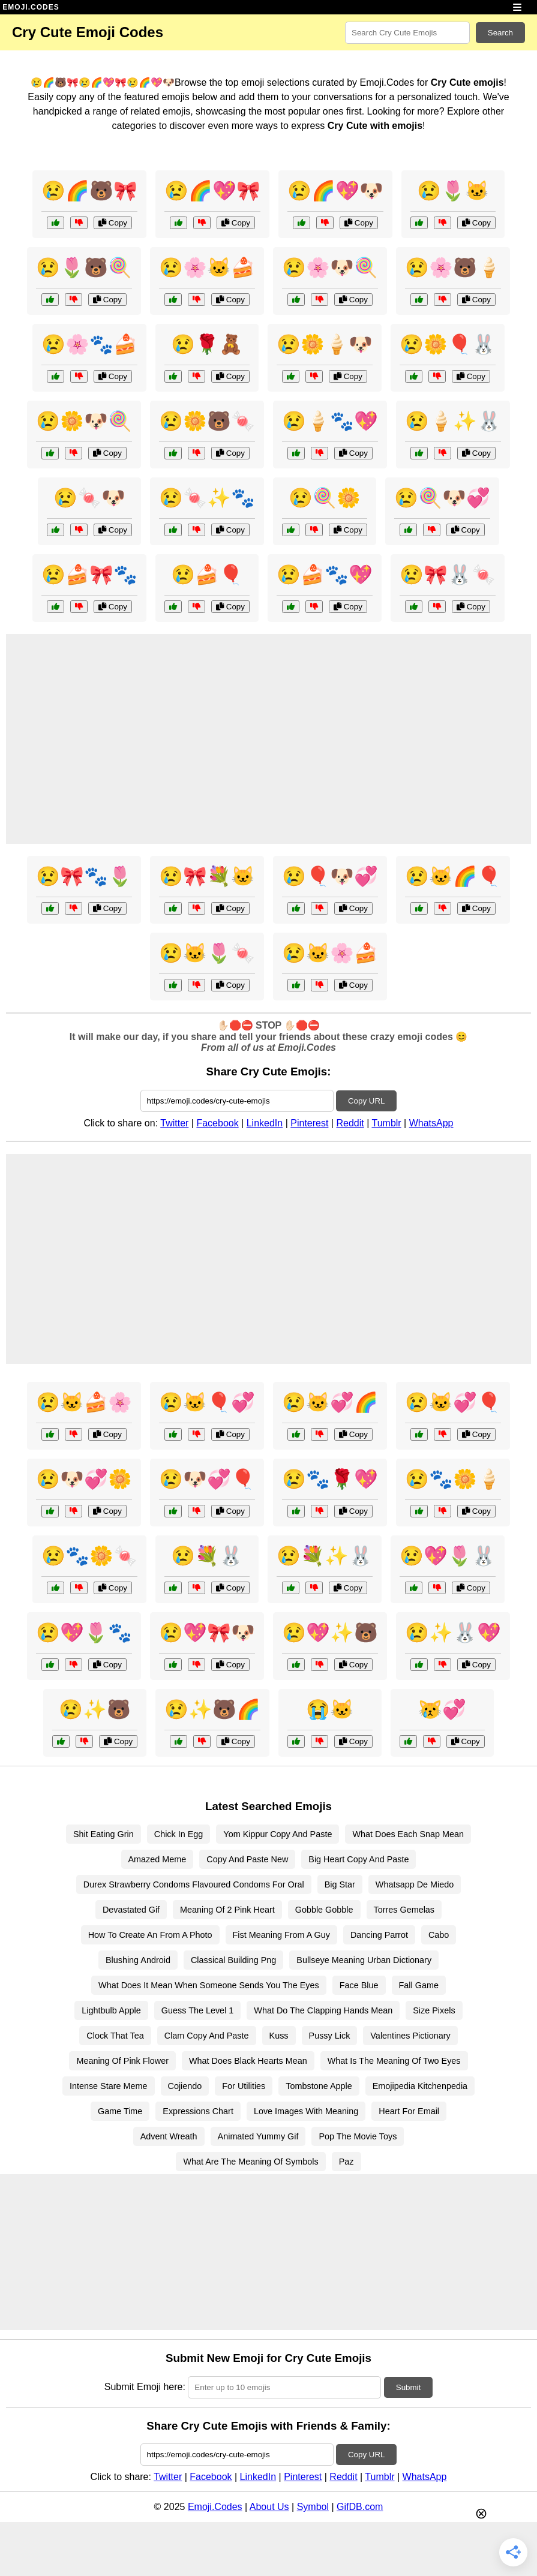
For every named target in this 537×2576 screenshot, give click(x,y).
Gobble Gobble (324, 1909)
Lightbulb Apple (111, 2010)
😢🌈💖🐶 (335, 191)
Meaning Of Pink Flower (122, 2061)
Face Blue (359, 1985)
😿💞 (442, 1709)
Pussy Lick (329, 2035)
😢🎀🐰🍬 (448, 574)
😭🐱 (330, 1709)
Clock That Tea (114, 2035)
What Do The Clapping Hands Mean (323, 2010)
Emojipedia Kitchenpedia (420, 2086)
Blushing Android (138, 1960)
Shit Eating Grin (103, 1834)
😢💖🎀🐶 (207, 1632)
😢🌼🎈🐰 (448, 344)
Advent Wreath (168, 2136)
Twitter (174, 1123)
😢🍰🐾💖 (325, 574)
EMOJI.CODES (30, 7)
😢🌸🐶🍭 (330, 267)
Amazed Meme (157, 1859)
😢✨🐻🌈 (212, 1709)
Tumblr (386, 1123)
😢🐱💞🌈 (330, 1402)
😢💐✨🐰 (325, 1556)
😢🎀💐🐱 (207, 876)
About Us (269, 2507)
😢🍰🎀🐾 (89, 574)
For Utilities (243, 2086)
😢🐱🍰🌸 (84, 1402)
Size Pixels (434, 2010)
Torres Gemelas (404, 1909)
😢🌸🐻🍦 (453, 267)
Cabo (438, 1935)
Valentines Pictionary (410, 2035)
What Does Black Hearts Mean (248, 2061)
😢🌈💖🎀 (212, 191)
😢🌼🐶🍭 (84, 421)
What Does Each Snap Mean (408, 1834)
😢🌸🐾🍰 (89, 344)
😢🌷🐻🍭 (84, 267)
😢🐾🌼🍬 (89, 1556)
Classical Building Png (233, 1960)
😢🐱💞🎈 (453, 1402)
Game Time (120, 2111)
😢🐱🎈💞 (207, 1402)
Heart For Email (409, 2111)
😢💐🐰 (207, 1556)
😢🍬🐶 (89, 498)
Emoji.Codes (215, 2507)
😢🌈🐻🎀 (89, 191)
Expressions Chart (198, 2111)
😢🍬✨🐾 (207, 498)
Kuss (279, 2035)
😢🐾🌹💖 (330, 1479)
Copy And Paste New (247, 1859)
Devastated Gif (131, 1909)
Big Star (340, 1884)
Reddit (350, 1123)
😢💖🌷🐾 (84, 1632)
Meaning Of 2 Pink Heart (227, 1909)
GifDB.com (360, 2507)
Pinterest (309, 1123)
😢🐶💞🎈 (207, 1479)
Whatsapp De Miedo (415, 1884)
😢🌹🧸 (207, 344)
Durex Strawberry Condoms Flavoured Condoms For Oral (193, 1884)
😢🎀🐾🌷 (84, 876)
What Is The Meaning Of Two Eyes (394, 2061)
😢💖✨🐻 (330, 1632)
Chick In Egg (178, 1834)
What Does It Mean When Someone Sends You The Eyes (208, 1985)
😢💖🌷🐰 (448, 1556)
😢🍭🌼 (325, 498)
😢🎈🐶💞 (330, 876)
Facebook (217, 1123)
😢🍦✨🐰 (453, 421)
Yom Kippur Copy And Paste (277, 1834)
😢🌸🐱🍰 (207, 267)
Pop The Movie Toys (358, 2136)
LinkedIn (265, 1123)
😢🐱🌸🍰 (330, 953)
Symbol (313, 2507)
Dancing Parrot (379, 1935)
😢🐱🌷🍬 (207, 953)
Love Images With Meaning (306, 2111)
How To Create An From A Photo (150, 1935)
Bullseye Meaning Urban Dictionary (363, 1960)
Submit (408, 2387)
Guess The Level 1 (197, 2010)
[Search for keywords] (407, 33)
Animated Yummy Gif (258, 2136)
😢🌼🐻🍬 (207, 421)
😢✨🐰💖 (453, 1632)
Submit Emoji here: (144, 2387)
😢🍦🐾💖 (330, 421)
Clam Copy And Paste (206, 2035)
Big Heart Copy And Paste (358, 1859)
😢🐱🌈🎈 (453, 876)
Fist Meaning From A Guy (281, 1935)
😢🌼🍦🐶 (325, 344)
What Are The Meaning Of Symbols (250, 2161)
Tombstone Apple (319, 2086)
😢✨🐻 (95, 1709)
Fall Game (419, 1985)
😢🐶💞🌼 (84, 1479)
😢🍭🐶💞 (442, 498)
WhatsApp (431, 1123)
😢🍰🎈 (207, 574)
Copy (112, 222)
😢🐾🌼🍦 (453, 1479)
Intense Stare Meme (109, 2086)
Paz (346, 2161)
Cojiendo (185, 2086)
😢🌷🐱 (453, 191)
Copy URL (366, 1100)
